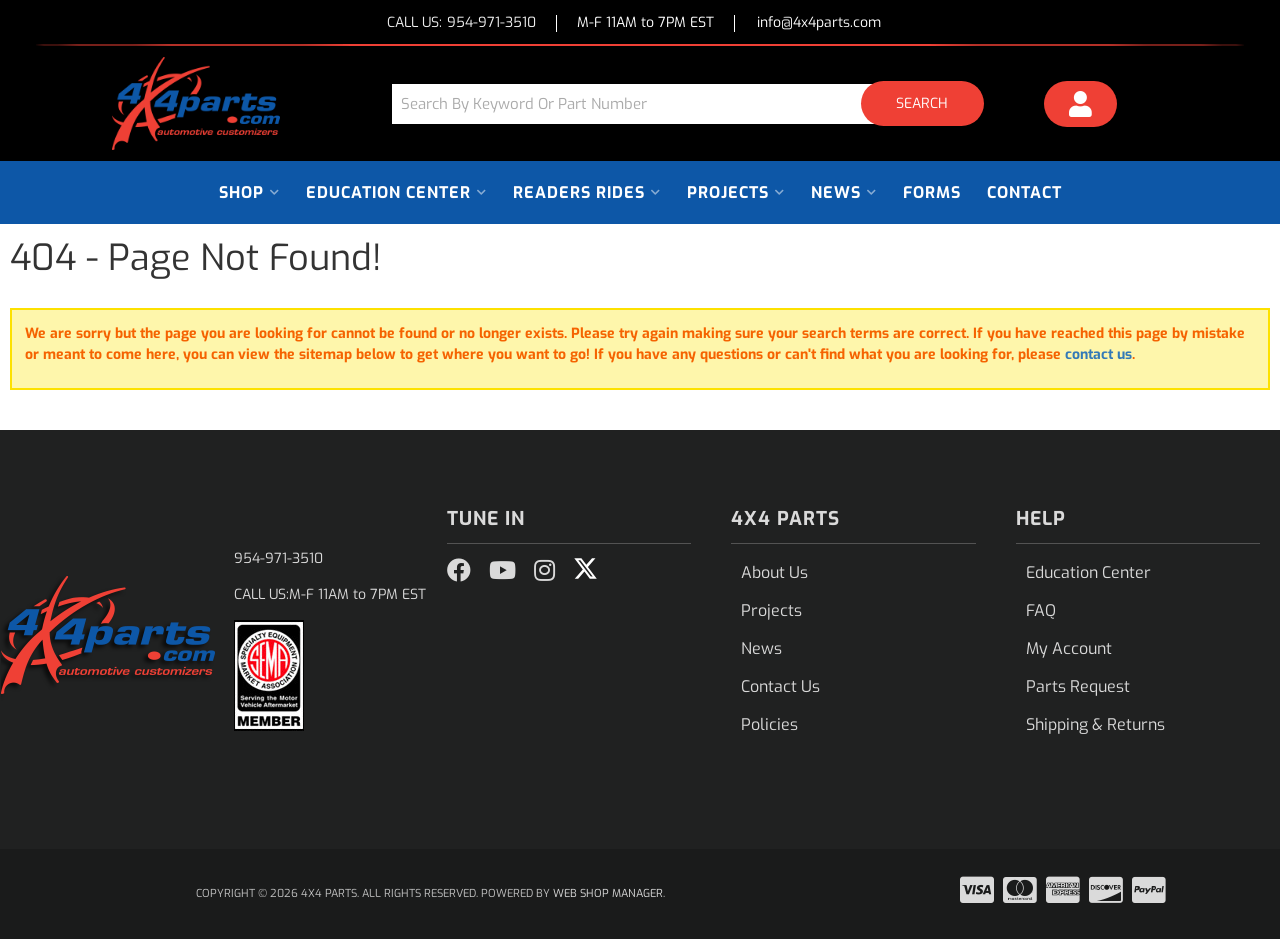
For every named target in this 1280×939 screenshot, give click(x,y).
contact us (1098, 354)
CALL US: (461, 23)
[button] (695, 103)
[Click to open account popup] (1081, 107)
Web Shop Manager (608, 893)
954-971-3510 (278, 558)
